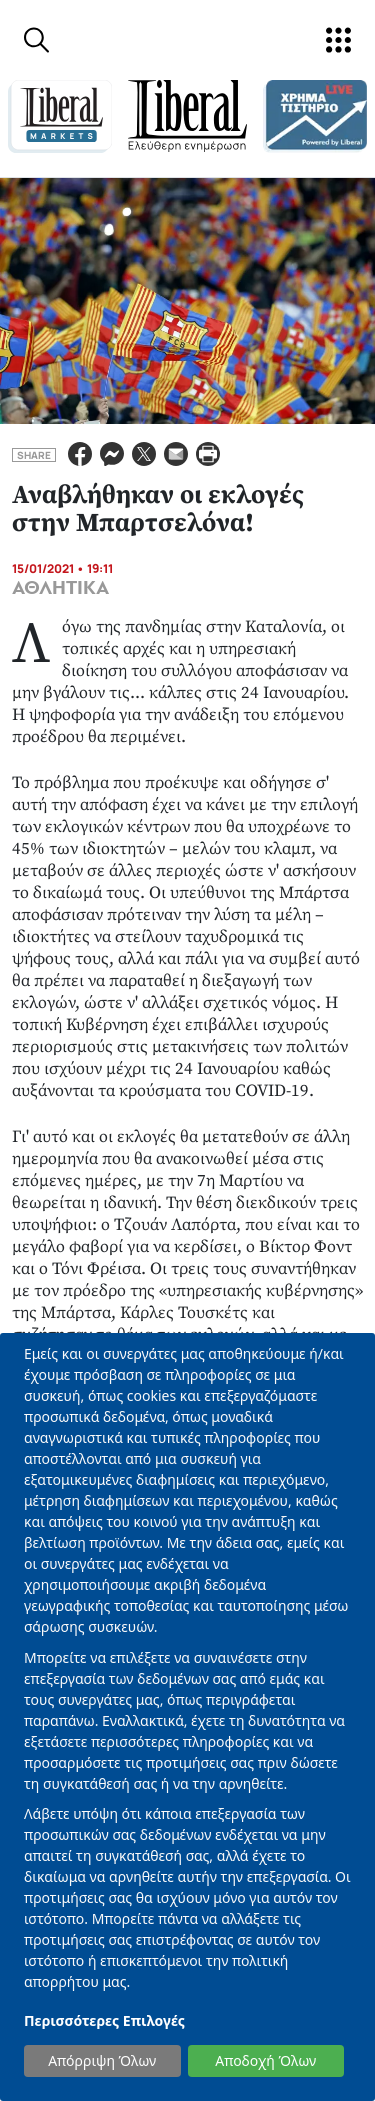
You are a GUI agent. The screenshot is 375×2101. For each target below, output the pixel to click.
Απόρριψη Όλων (102, 2060)
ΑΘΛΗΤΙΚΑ (60, 588)
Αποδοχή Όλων (265, 2060)
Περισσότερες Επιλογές (104, 2020)
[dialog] (187, 1717)
